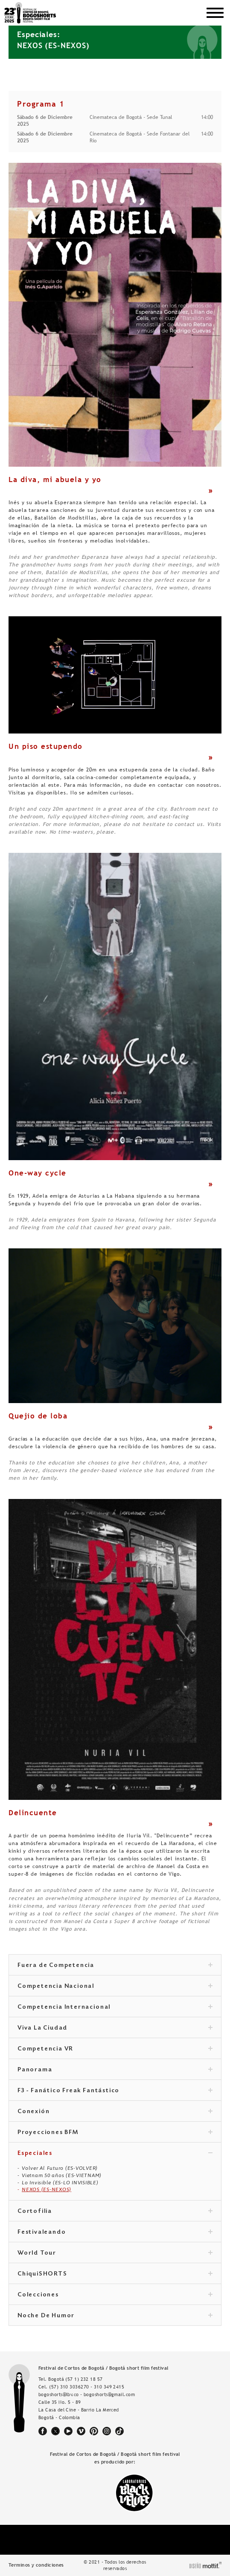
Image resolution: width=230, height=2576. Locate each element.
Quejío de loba (38, 1416)
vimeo (81, 2431)
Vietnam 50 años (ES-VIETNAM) (62, 2175)
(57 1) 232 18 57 (83, 2379)
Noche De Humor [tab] (115, 2316)
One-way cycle (38, 1173)
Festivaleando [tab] (115, 2232)
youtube (68, 2431)
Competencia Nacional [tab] (115, 1987)
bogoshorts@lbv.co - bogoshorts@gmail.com (86, 2394)
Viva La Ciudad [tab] (115, 2028)
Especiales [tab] (115, 2154)
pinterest (94, 2431)
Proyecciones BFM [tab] (115, 2133)
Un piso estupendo (46, 746)
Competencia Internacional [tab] (115, 2007)
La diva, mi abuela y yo (55, 479)
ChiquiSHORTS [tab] (115, 2274)
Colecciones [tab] (115, 2295)
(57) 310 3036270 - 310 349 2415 (86, 2387)
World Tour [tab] (115, 2253)
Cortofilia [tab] (115, 2212)
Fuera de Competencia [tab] (115, 1966)
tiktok (119, 2431)
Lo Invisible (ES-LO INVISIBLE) (60, 2183)
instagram (106, 2431)
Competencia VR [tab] (115, 2049)
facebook (42, 2431)
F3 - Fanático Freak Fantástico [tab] (115, 2091)
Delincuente (33, 1812)
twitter (55, 2431)
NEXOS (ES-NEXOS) (46, 2189)
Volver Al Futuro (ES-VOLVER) (60, 2168)
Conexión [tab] (115, 2112)
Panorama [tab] (115, 2070)
